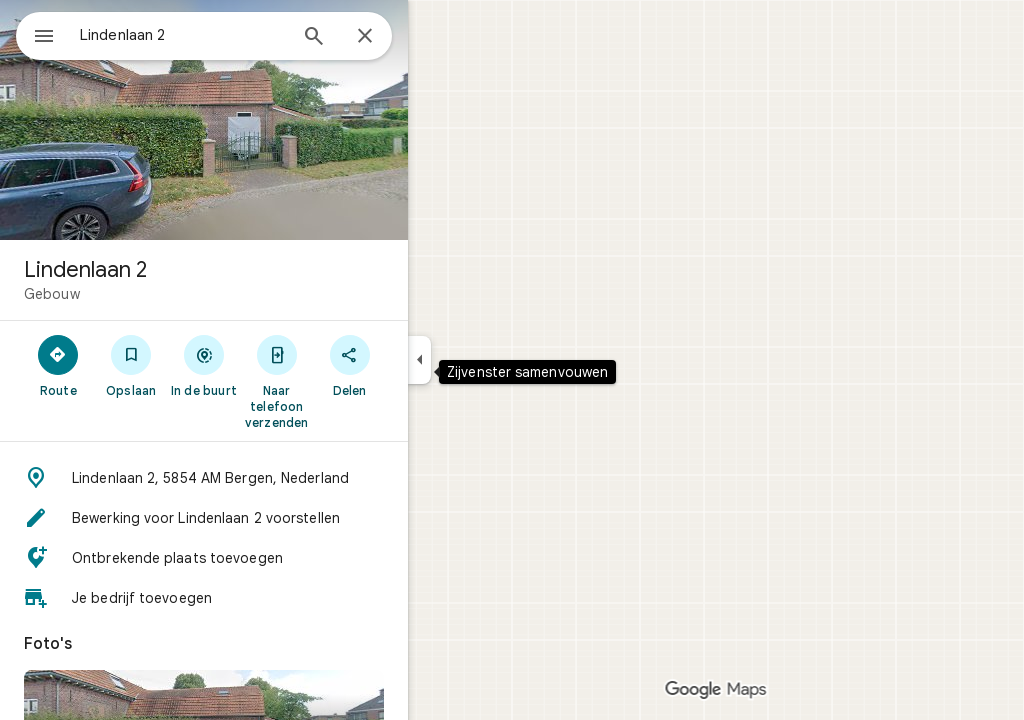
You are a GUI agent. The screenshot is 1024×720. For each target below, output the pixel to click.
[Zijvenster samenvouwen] (491, 360)
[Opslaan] (203, 365)
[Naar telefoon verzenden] (348, 381)
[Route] (130, 365)
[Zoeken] (386, 38)
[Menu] (36, 34)
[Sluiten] (437, 37)
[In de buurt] (276, 365)
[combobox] (235, 35)
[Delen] (421, 365)
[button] (276, 478)
